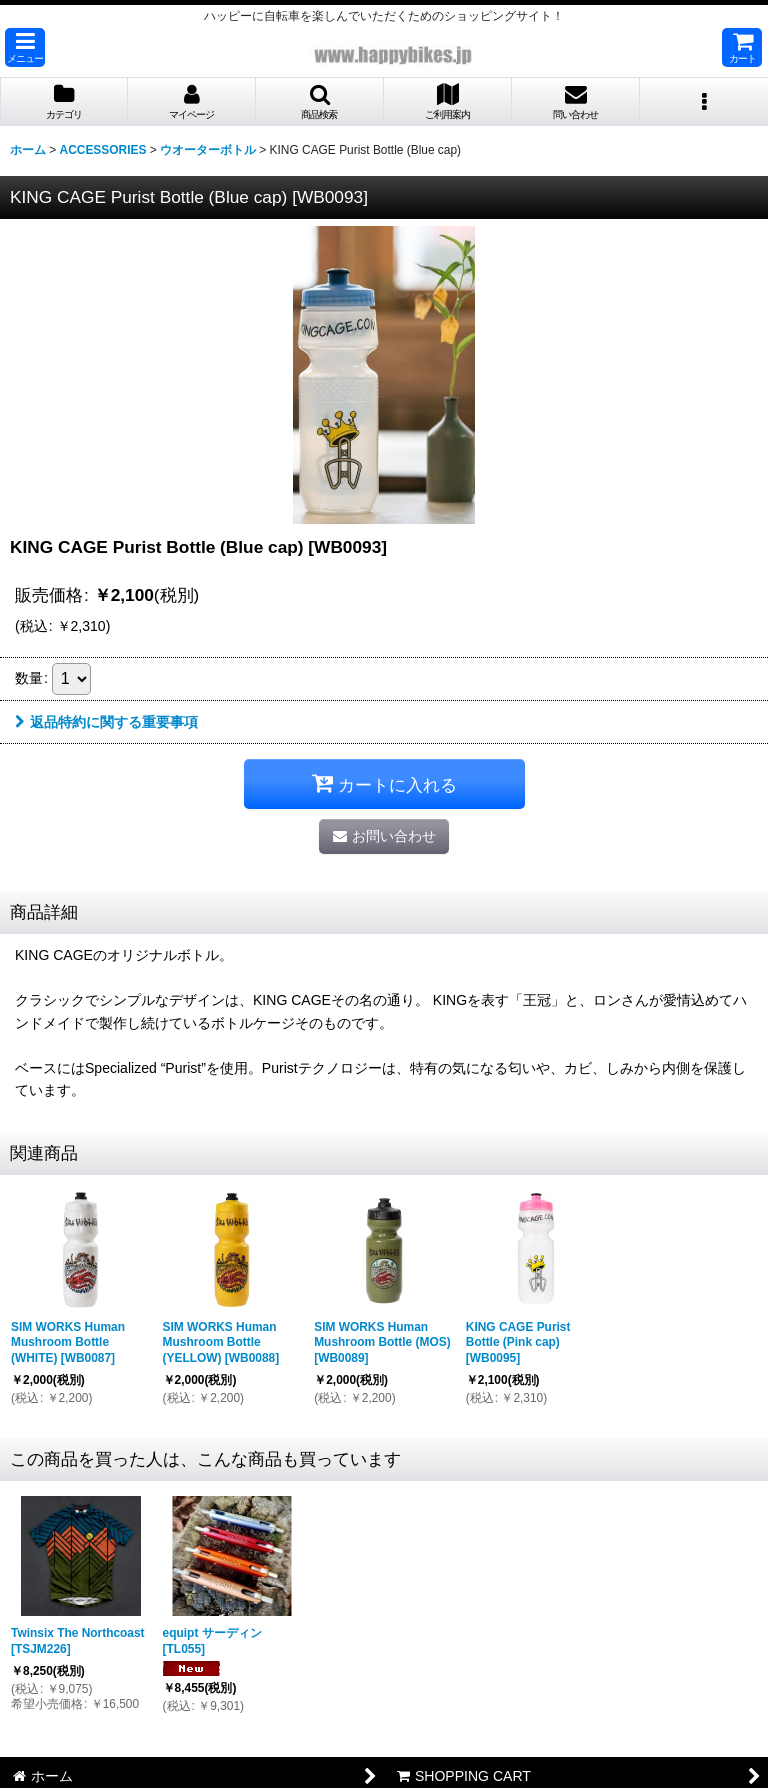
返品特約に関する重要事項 (106, 722)
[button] (25, 47)
